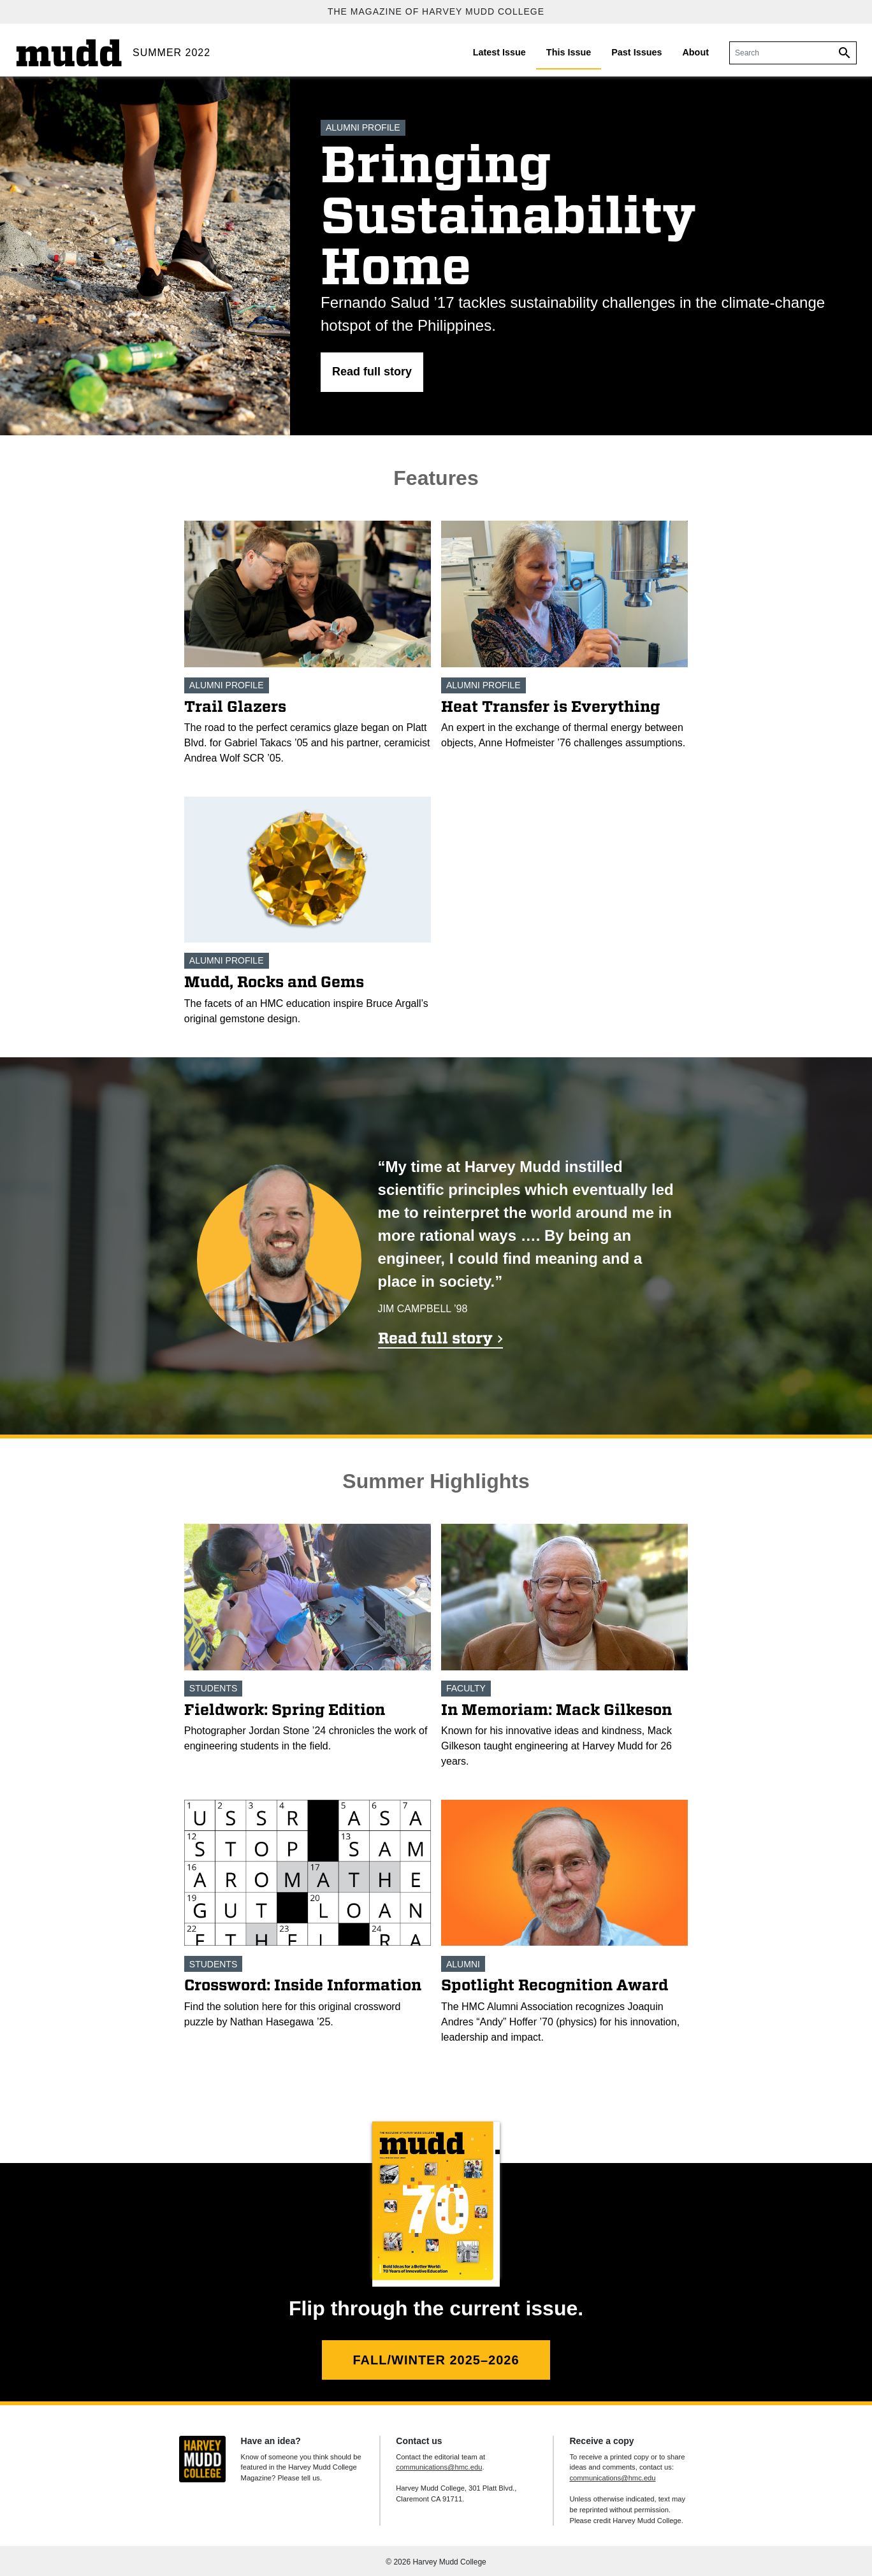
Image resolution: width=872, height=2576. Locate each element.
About (695, 52)
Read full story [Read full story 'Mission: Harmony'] (435, 1338)
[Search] (779, 53)
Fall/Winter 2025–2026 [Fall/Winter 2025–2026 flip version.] (435, 2360)
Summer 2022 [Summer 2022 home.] (171, 52)
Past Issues (636, 52)
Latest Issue (499, 52)
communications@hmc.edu (439, 2467)
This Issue (568, 52)
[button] (372, 372)
